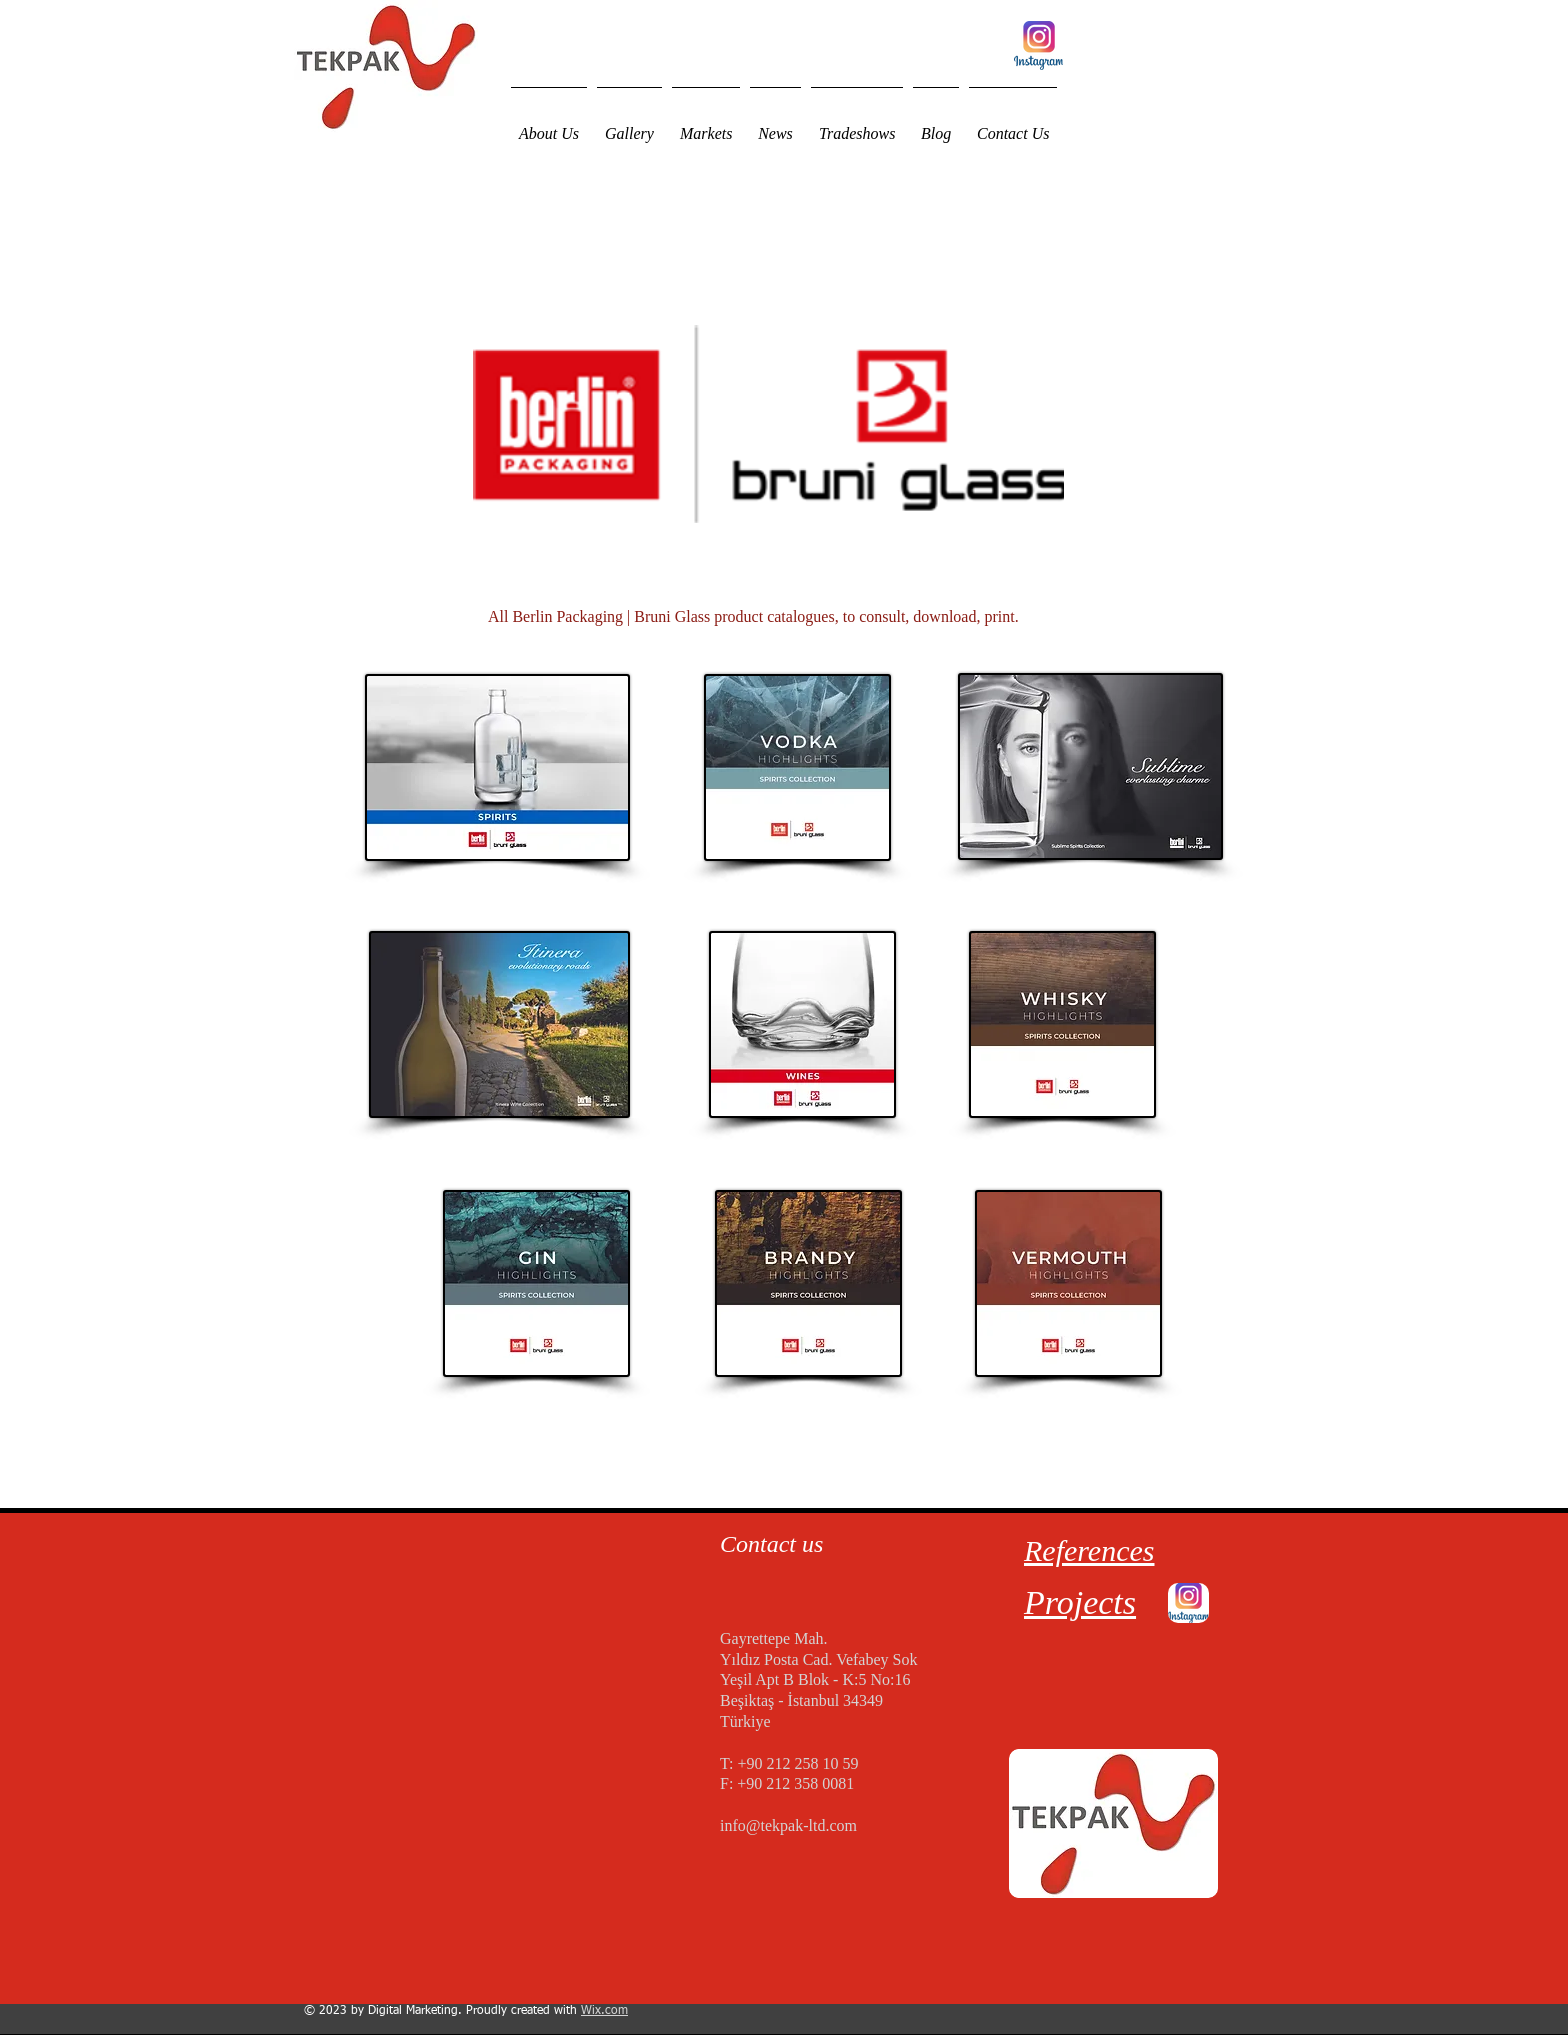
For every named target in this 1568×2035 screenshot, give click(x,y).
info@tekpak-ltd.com (788, 1825)
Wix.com (604, 2011)
